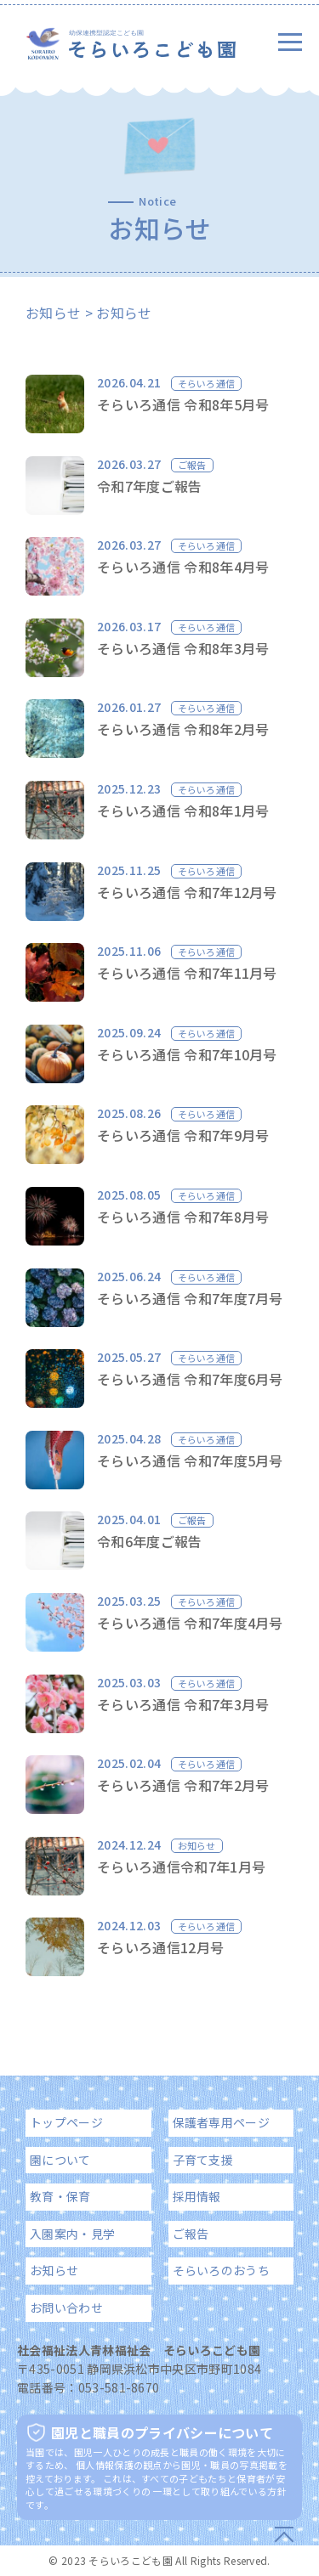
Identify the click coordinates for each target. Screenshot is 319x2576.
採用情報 (197, 2196)
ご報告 (191, 2233)
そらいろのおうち (222, 2270)
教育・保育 (60, 2196)
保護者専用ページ (222, 2122)
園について (60, 2159)
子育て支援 (203, 2159)
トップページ (66, 2122)
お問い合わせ (66, 2307)
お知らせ (53, 312)
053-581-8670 (119, 2387)
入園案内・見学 (72, 2233)
